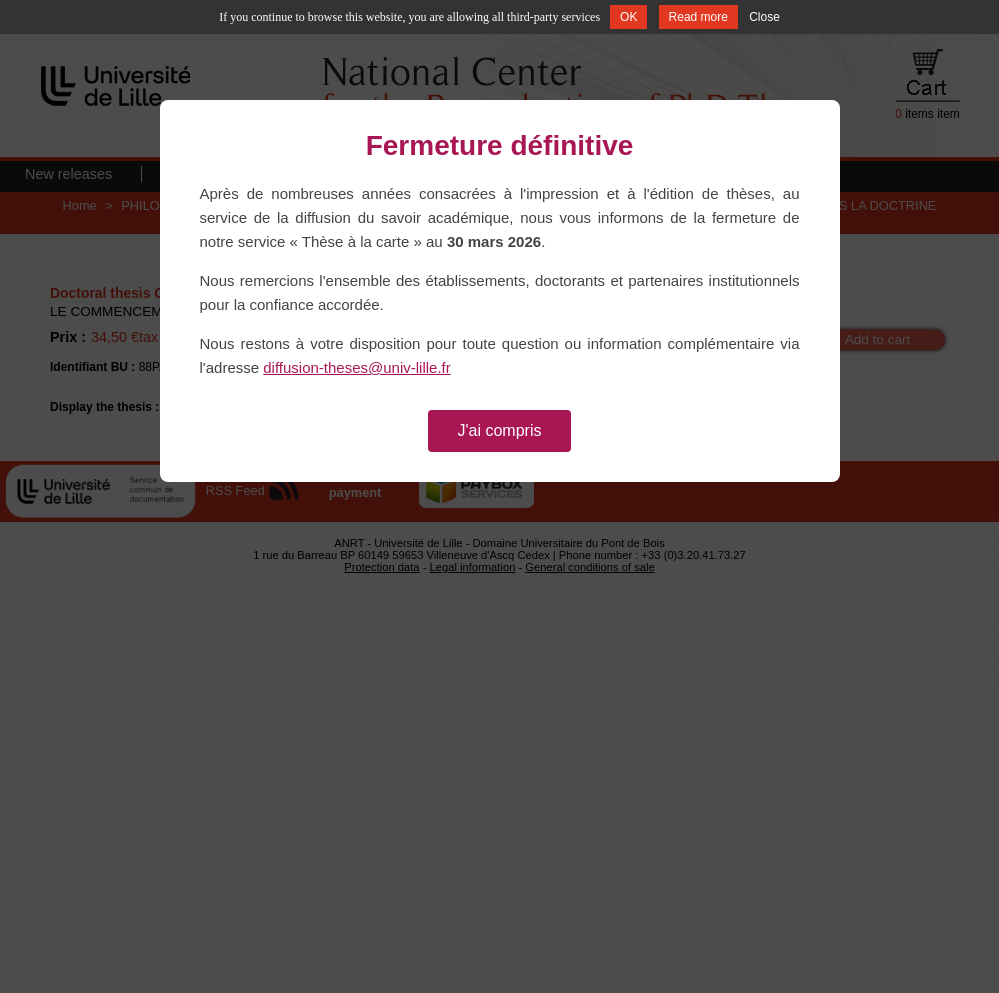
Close (764, 17)
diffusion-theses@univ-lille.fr (357, 367)
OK (628, 17)
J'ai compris (500, 430)
